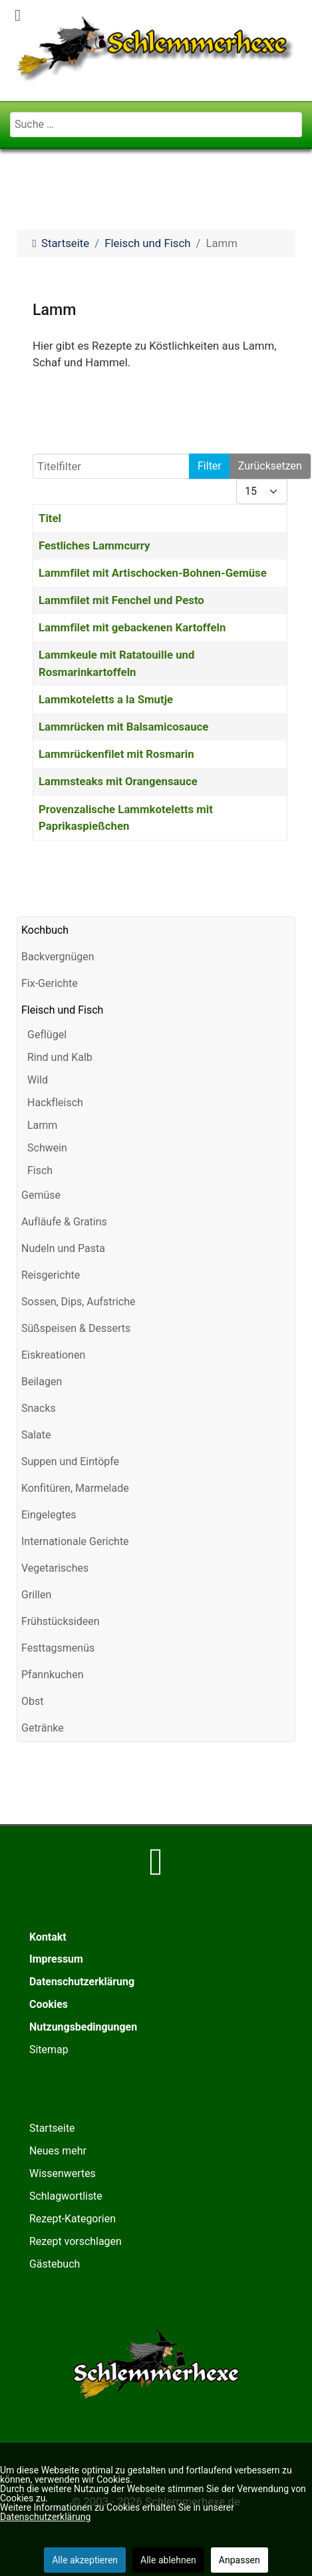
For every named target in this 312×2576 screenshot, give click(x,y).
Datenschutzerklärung (81, 1981)
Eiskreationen (53, 1355)
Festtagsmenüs (57, 1648)
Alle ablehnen (168, 2560)
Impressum (56, 1959)
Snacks (38, 1408)
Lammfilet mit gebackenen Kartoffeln (132, 627)
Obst (32, 1701)
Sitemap (49, 2049)
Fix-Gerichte (49, 983)
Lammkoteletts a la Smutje (106, 699)
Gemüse (41, 1195)
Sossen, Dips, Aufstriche (78, 1301)
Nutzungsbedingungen (83, 2027)
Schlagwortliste (65, 2196)
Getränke (42, 1728)
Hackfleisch (55, 1102)
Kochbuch (45, 930)
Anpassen (239, 2560)
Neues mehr (57, 2150)
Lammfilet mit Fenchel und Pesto (121, 600)
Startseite (52, 2128)
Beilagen (41, 1381)
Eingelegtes (49, 1514)
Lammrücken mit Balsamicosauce (123, 726)
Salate (36, 1435)
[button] (285, 957)
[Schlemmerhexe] (156, 49)
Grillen (36, 1594)
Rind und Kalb (59, 1057)
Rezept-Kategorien (72, 2218)
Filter (210, 466)
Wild (37, 1080)
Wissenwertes (62, 2173)
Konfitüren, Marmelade (75, 1488)
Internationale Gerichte (75, 1541)
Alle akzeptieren (85, 2560)
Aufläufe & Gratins (64, 1221)
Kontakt (48, 1937)
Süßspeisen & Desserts (75, 1328)
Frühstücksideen (60, 1621)
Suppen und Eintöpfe (70, 1461)
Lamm (42, 1125)
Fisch (40, 1170)
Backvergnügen (57, 956)
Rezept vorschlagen (75, 2241)
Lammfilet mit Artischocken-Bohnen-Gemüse (153, 572)
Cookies (48, 2004)
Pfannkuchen (52, 1674)
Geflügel (47, 1034)
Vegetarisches (54, 1568)
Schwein (47, 1147)
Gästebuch (54, 2264)
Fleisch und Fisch (62, 1010)
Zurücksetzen (270, 466)
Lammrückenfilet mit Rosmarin (116, 754)
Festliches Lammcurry (94, 545)
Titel (50, 518)
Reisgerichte (50, 1275)
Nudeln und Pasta (63, 1248)
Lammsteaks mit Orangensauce (118, 781)
